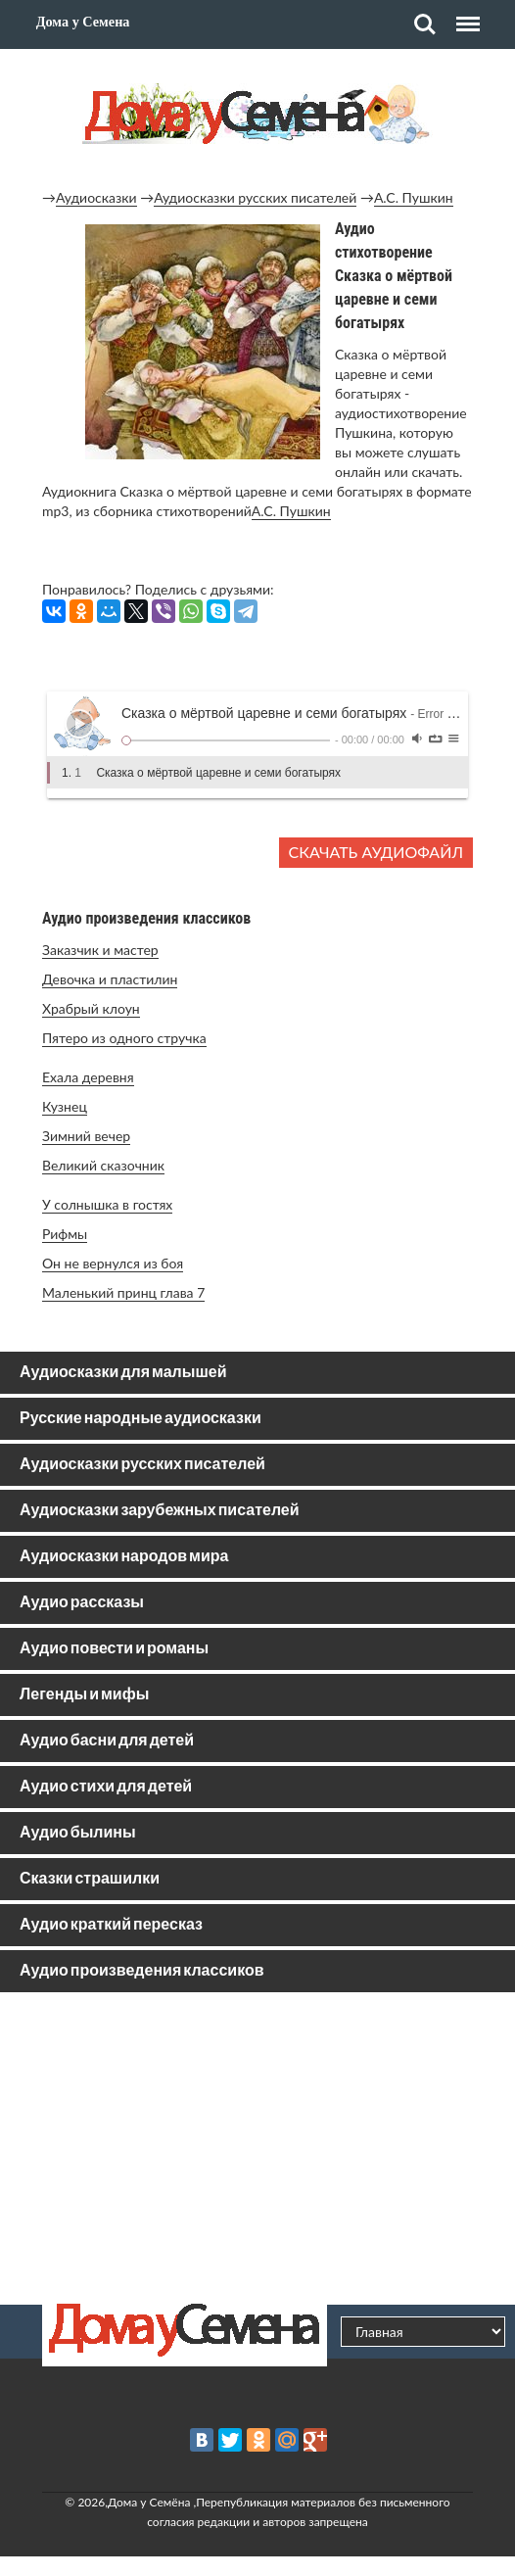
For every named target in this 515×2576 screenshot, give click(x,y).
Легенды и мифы (84, 1695)
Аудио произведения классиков (142, 1971)
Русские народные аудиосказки (140, 1418)
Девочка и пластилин (109, 979)
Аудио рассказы (82, 1603)
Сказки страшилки (90, 1879)
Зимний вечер (86, 1135)
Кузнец (64, 1106)
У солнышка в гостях (107, 1204)
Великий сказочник (103, 1165)
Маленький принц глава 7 (123, 1292)
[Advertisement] (257, 2148)
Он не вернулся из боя (112, 1263)
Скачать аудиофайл (376, 851)
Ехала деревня (88, 1077)
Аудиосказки (96, 197)
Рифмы (64, 1233)
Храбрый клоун (91, 1008)
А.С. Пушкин (413, 197)
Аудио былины (78, 1833)
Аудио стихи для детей (106, 1787)
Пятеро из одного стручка (124, 1037)
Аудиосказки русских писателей (255, 197)
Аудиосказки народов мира (124, 1557)
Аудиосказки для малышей (123, 1372)
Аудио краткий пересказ (111, 1925)
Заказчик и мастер (100, 949)
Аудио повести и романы (114, 1649)
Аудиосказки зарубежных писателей (160, 1511)
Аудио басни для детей (107, 1741)
